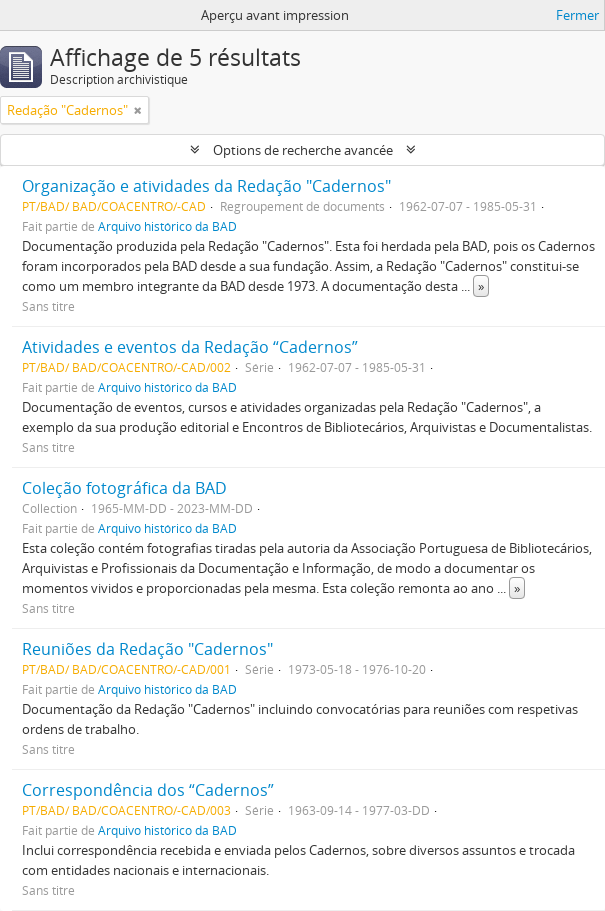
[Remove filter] (138, 110)
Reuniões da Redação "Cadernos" (147, 649)
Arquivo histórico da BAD (167, 226)
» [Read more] (481, 286)
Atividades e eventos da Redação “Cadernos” (190, 347)
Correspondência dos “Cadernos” (148, 790)
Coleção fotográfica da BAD (124, 488)
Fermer (577, 15)
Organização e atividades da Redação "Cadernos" (206, 186)
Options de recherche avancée (303, 150)
